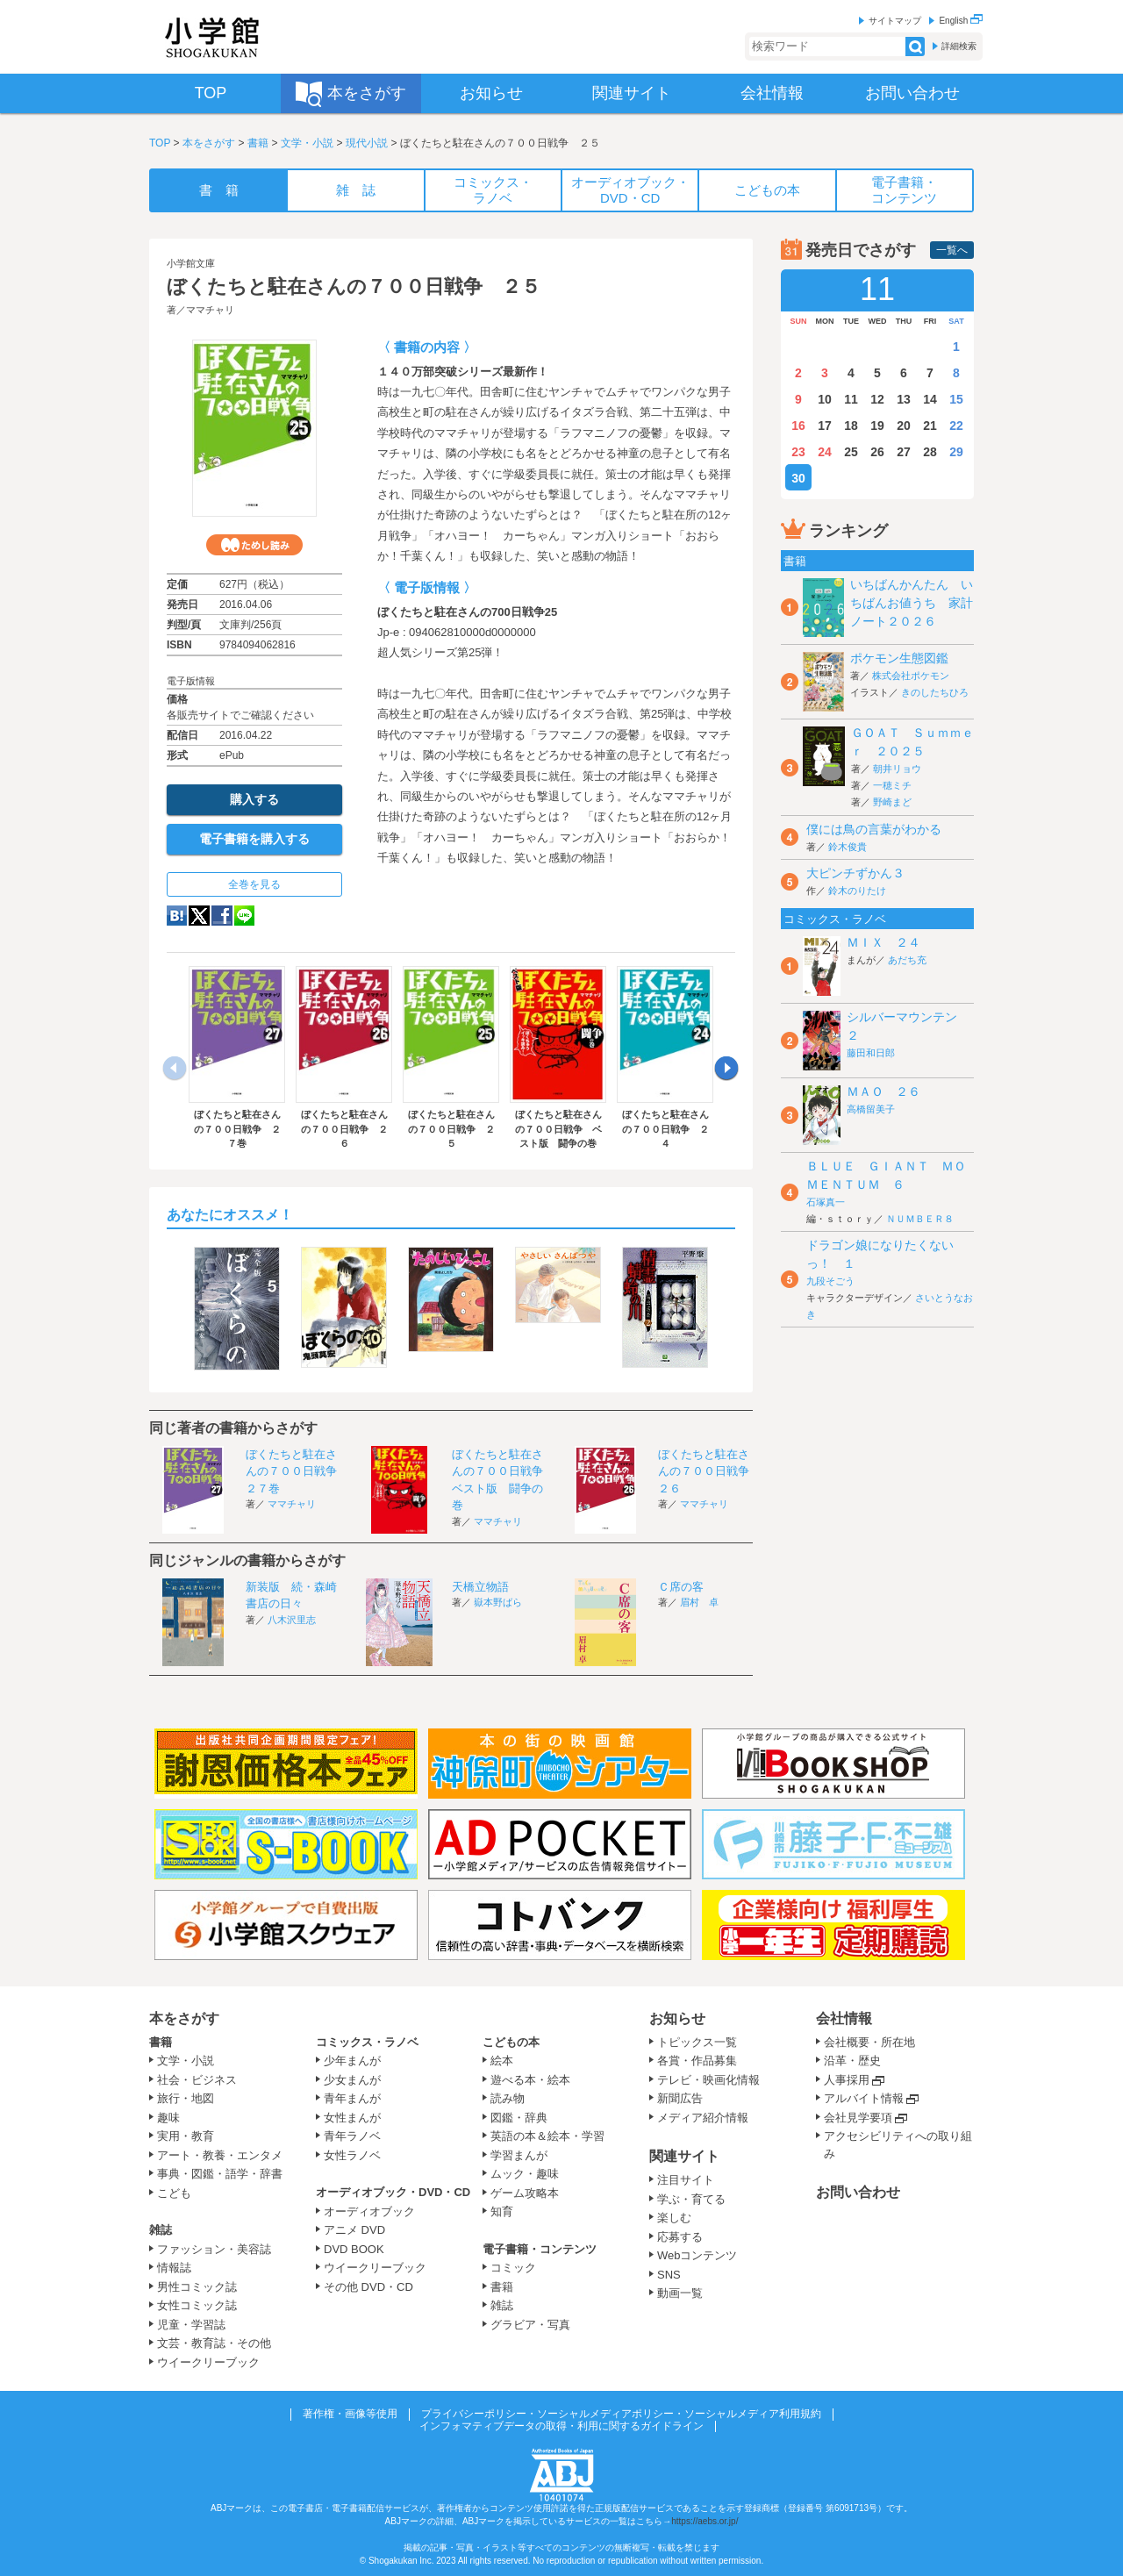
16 (798, 426)
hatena (177, 915)
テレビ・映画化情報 (708, 2079)
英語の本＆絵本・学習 (547, 2136)
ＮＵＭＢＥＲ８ (920, 1218)
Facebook (221, 915)
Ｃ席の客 (681, 1586)
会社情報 (844, 2018)
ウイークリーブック (208, 2362)
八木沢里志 (292, 1619)
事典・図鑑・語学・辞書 (220, 2173)
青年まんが (352, 2098)
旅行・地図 (185, 2098)
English (961, 20)
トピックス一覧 (697, 2042)
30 (798, 478)
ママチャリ (210, 309)
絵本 (501, 2060)
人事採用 (846, 2079)
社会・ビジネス (197, 2079)
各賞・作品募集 (697, 2060)
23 (798, 452)
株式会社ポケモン (910, 675)
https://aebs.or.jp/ (704, 2521)
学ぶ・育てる (691, 2199)
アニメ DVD (354, 2229)
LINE (244, 915)
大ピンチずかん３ (855, 873)
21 (930, 426)
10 (825, 399)
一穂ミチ (892, 785)
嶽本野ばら (498, 1602)
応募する (680, 2236)
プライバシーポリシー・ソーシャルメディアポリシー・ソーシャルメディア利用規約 (621, 2414)
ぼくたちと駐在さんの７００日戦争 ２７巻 (297, 1471)
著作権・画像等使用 (350, 2414)
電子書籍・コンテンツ (540, 2249)
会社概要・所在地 (869, 2042)
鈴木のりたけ (857, 890)
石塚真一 (825, 1202)
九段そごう (830, 1281)
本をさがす (208, 143)
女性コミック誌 (197, 2305)
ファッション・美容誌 (214, 2249)
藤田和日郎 (871, 1053)
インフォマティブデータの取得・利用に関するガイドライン (561, 2426)
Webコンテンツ (697, 2255)
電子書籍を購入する (254, 839)
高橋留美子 (871, 1109)
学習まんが (524, 2155)
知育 (501, 2211)
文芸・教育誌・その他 (214, 2343)
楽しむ (674, 2217)
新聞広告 (680, 2098)
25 (851, 452)
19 (877, 426)
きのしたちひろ (935, 692)
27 (904, 452)
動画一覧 (680, 2293)
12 (877, 399)
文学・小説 (307, 143)
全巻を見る (254, 884)
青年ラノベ (352, 2136)
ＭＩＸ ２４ (883, 942)
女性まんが (352, 2117)
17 (825, 426)
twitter (199, 915)
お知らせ (677, 2018)
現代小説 (367, 143)
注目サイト (685, 2179)
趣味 (168, 2117)
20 (904, 426)
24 (825, 452)
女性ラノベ (352, 2155)
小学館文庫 (191, 263)
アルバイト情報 (864, 2098)
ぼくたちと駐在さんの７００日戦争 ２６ (709, 1471)
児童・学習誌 (191, 2324)
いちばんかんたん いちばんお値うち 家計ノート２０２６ (911, 602)
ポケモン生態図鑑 (899, 658)
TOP (159, 143)
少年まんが (352, 2060)
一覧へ (952, 250)
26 (877, 452)
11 (851, 399)
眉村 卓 (699, 1602)
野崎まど (892, 802)
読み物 (507, 2098)
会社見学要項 (858, 2117)
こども (174, 2193)
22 (956, 426)
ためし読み (254, 544)
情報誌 (174, 2267)
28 (930, 452)
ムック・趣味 (524, 2173)
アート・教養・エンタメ (220, 2155)
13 (904, 399)
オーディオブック (369, 2211)
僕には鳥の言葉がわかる (873, 829)
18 (851, 426)
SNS (669, 2274)
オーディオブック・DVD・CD (393, 2192)
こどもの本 (511, 2042)
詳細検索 (958, 46)
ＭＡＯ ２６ (883, 1091)
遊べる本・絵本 (530, 2079)
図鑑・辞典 (518, 2117)
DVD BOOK (354, 2249)
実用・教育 (185, 2136)
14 (930, 399)
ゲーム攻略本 (524, 2193)
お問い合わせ (858, 2192)
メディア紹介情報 (702, 2117)
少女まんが (352, 2079)
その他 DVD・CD (368, 2286)
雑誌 (160, 2229)
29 (956, 452)
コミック (513, 2267)
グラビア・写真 (530, 2324)
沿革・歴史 (852, 2060)
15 (956, 399)
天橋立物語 (480, 1586)
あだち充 (907, 960)
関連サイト (684, 2156)
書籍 (257, 143)
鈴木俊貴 (847, 846)
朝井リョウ (897, 768)
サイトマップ (895, 20)
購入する (254, 799)
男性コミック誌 (197, 2286)
